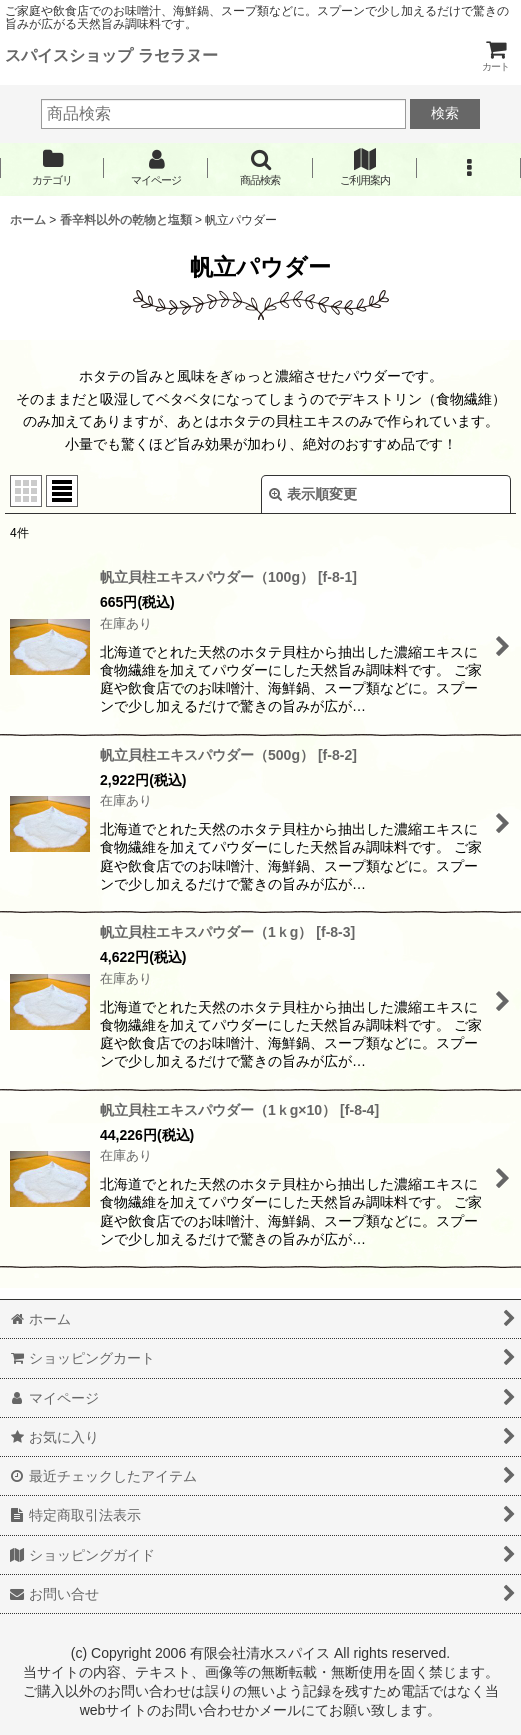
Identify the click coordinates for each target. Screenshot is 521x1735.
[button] (260, 167)
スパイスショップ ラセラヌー (111, 55)
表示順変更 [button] (313, 494)
